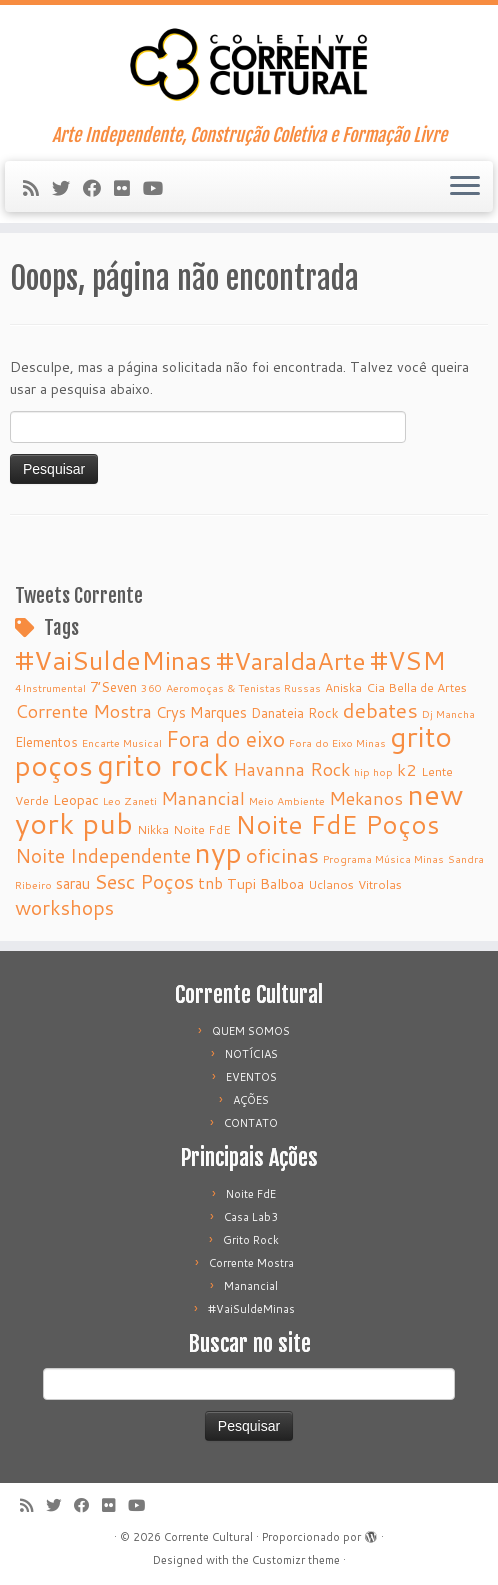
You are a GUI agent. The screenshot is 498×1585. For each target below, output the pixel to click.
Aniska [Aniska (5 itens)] (343, 687)
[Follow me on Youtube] (159, 188)
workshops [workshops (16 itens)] (64, 907)
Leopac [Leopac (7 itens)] (76, 800)
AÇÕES (251, 1100)
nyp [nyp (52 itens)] (218, 852)
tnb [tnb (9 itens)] (210, 883)
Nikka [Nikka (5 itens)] (153, 829)
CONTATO (251, 1123)
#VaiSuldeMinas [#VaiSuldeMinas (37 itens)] (113, 660)
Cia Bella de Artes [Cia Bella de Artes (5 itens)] (416, 687)
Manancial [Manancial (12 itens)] (203, 798)
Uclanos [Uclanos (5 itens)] (331, 884)
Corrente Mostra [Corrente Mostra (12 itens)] (83, 711)
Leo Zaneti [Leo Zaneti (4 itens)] (130, 800)
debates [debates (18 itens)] (380, 710)
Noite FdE (251, 1194)
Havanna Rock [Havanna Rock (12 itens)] (291, 769)
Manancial (251, 1286)
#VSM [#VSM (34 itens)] (408, 660)
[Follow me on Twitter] (67, 188)
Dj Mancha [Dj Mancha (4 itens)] (448, 713)
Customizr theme (296, 1560)
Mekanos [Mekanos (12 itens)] (366, 798)
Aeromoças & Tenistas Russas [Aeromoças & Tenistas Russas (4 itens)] (243, 687)
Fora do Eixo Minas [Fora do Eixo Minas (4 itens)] (337, 742)
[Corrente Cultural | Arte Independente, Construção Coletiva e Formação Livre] (249, 65)
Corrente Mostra (251, 1263)
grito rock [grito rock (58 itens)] (163, 764)
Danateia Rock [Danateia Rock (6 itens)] (295, 712)
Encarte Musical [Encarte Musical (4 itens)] (122, 742)
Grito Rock (251, 1240)
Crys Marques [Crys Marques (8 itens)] (201, 712)
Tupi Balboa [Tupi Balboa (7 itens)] (265, 884)
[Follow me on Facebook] (98, 188)
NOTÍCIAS (251, 1054)
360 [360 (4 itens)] (151, 687)
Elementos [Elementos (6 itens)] (46, 741)
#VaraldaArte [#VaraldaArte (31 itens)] (291, 660)
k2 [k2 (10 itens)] (407, 769)
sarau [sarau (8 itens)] (73, 883)
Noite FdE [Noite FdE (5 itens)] (202, 829)
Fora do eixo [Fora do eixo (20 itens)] (225, 739)
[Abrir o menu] (465, 187)
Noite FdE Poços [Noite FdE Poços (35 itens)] (337, 824)
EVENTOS (251, 1077)
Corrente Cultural (208, 1537)
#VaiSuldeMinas (251, 1309)
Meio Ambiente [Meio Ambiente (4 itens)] (287, 800)
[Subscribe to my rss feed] (37, 188)
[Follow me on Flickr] (128, 188)
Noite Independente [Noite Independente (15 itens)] (103, 855)
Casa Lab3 (251, 1217)
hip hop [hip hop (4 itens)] (373, 771)
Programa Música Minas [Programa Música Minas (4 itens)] (383, 858)
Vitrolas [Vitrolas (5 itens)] (380, 884)
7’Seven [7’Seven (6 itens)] (113, 686)
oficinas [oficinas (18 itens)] (282, 855)
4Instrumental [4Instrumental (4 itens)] (50, 687)
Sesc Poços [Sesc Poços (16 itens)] (144, 881)
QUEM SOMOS (251, 1031)
